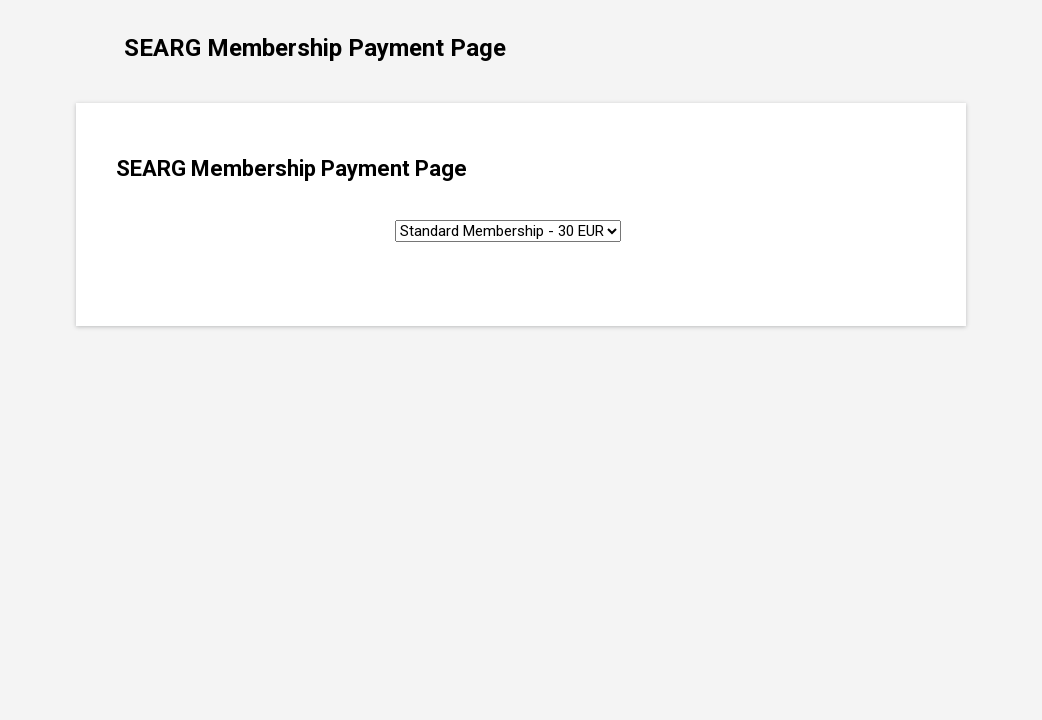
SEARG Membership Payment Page (315, 48)
